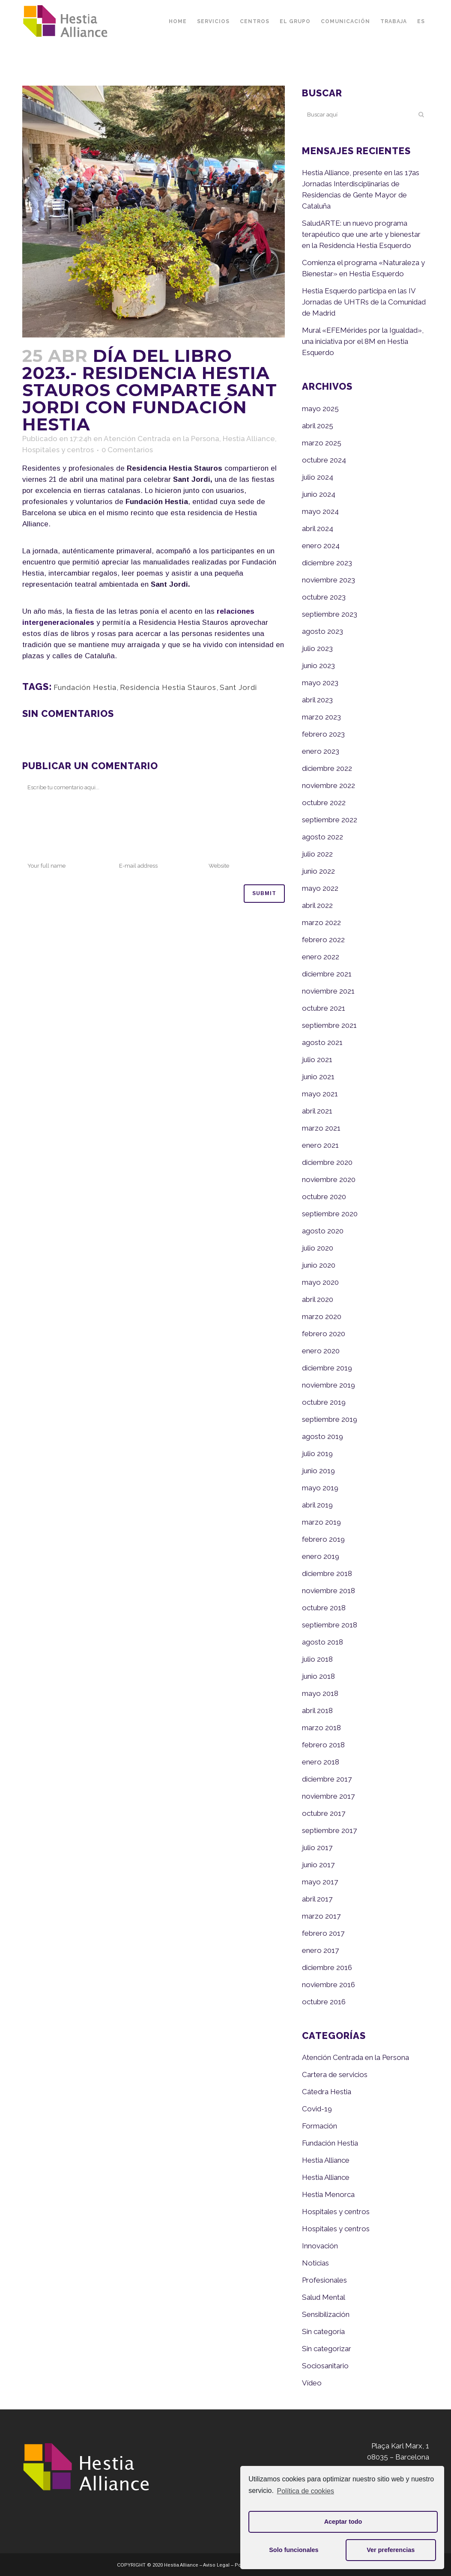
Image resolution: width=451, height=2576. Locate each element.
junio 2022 (318, 871)
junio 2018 (318, 1676)
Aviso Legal (216, 2564)
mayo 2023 (320, 682)
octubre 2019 (324, 1402)
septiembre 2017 (329, 1830)
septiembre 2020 (330, 1213)
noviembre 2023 (328, 580)
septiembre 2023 (329, 614)
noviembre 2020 (328, 1179)
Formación (319, 2126)
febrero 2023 (323, 734)
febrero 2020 (323, 1333)
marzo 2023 (321, 717)
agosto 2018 (322, 1642)
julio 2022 (317, 854)
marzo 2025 (321, 443)
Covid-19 (317, 2108)
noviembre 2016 (328, 1984)
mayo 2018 (320, 1693)
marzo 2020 (321, 1316)
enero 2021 (320, 1145)
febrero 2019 (323, 1539)
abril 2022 (317, 905)
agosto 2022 (322, 837)
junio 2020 (318, 1265)
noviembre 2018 (328, 1590)
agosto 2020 (322, 1231)
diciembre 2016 (327, 1967)
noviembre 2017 (328, 1796)
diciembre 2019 (327, 1368)
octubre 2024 (324, 460)
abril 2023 (317, 699)
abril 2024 (317, 528)
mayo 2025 (320, 408)
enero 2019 (320, 1556)
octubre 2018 (324, 1607)
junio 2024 (318, 494)
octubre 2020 (324, 1196)
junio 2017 (318, 1864)
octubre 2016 (324, 2001)
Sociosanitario (325, 2365)
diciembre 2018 (327, 1573)
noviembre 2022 (328, 785)
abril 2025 (317, 425)
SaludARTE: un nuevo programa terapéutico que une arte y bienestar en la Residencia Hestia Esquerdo (361, 234)
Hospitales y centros (58, 449)
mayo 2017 (320, 1882)
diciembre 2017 (327, 1779)
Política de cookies (305, 2491)
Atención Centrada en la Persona (161, 438)
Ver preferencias (391, 2549)
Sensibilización (325, 2314)
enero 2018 (320, 1762)
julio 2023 (317, 648)
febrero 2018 (323, 1744)
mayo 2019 (320, 1488)
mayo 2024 (320, 511)
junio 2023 (318, 665)
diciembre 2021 (327, 974)
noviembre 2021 (328, 991)
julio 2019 (317, 1453)
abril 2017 (317, 1899)
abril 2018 (317, 1710)
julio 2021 (317, 1059)
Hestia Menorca (328, 2194)
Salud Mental (323, 2297)
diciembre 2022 (327, 768)
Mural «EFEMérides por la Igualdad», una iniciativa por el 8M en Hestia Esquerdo (363, 341)
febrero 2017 (323, 1933)
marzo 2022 (321, 922)
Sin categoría (323, 2331)
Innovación (320, 2246)
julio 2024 (317, 477)
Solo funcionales (293, 2549)
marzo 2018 (321, 1727)
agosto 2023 (322, 631)
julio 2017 (317, 1847)
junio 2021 (318, 1076)
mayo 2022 (320, 888)
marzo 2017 (321, 1916)
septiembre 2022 (329, 819)
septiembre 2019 (329, 1419)
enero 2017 (320, 1950)
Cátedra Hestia (326, 2091)
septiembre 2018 (329, 1625)
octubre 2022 (324, 802)
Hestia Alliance (249, 438)
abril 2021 (317, 1111)
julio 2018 (317, 1659)
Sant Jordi (238, 687)
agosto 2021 (322, 1042)
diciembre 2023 (327, 562)
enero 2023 (320, 751)
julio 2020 (317, 1248)
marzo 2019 (321, 1522)
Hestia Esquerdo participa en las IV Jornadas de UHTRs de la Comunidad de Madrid (364, 302)
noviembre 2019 (328, 1385)
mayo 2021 (320, 1094)
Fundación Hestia (85, 687)
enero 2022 (320, 956)
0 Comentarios (127, 449)
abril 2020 (317, 1299)
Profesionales (324, 2280)
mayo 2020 (320, 1282)
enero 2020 (321, 1350)
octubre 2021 (323, 1008)
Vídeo (312, 2383)
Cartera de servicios (334, 2074)
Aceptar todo (343, 2521)
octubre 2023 (324, 597)
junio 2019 (318, 1470)
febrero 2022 (323, 939)
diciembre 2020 (327, 1162)
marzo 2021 (321, 1128)
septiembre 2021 (329, 1025)
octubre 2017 (323, 1813)
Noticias (315, 2263)
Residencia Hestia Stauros (168, 687)
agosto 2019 (322, 1436)
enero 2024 (321, 545)
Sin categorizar (326, 2348)
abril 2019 (317, 1505)
